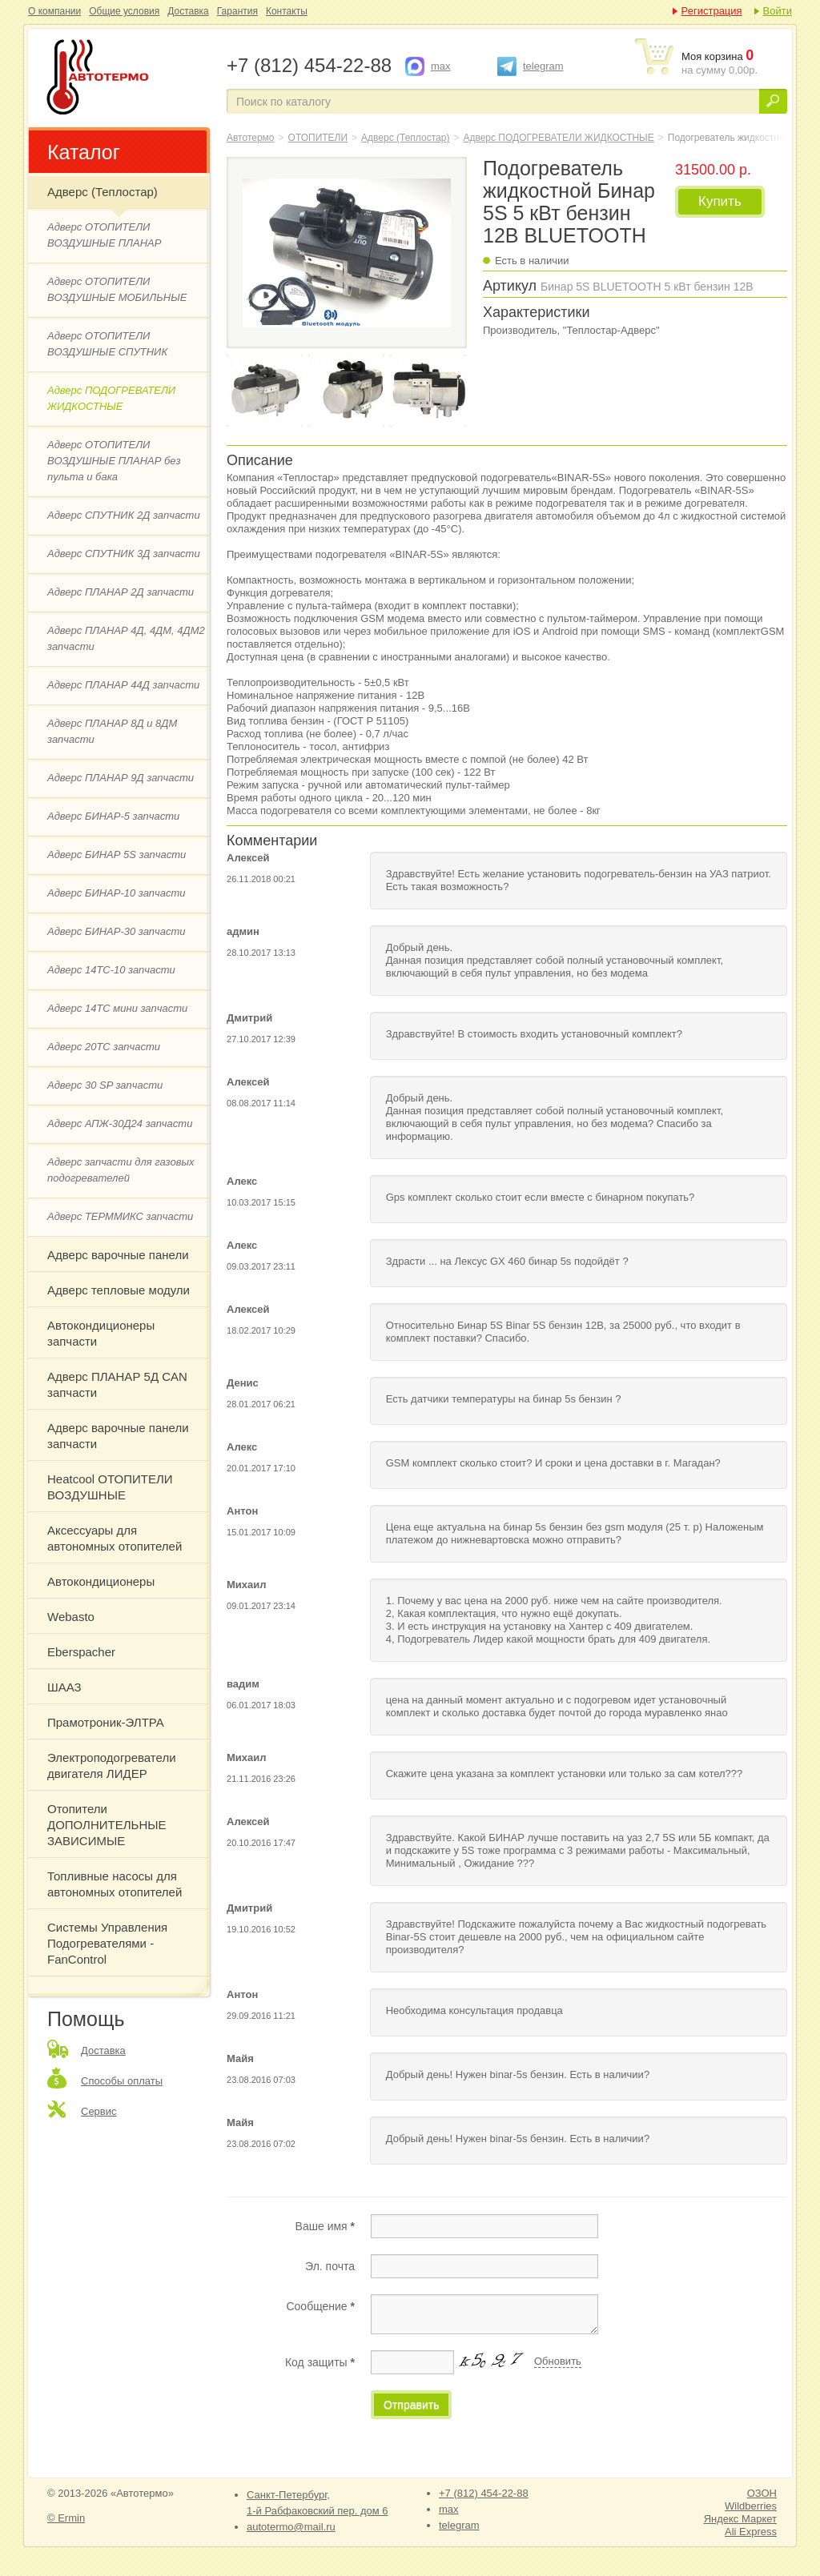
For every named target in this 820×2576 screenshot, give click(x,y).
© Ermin (66, 2518)
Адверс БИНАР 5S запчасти (116, 855)
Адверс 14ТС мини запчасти (117, 1008)
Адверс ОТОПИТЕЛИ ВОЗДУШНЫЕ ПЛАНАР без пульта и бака (113, 461)
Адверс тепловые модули (118, 1290)
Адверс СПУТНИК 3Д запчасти (123, 554)
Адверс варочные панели (118, 1255)
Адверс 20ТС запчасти (103, 1047)
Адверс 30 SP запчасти (105, 1085)
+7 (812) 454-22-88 (484, 2493)
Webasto (70, 1616)
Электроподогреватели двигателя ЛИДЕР (111, 1765)
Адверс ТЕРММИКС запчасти (120, 1216)
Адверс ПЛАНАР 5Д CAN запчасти (117, 1384)
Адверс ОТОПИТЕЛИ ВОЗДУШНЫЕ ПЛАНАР (104, 235)
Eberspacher (81, 1652)
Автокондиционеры (101, 1581)
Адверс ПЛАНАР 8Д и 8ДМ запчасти (112, 731)
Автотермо (251, 137)
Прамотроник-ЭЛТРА (105, 1722)
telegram (543, 66)
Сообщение (320, 2306)
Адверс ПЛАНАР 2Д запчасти (120, 592)
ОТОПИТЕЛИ (318, 137)
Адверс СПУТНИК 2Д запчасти (123, 515)
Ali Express (751, 2532)
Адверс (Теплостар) (102, 192)
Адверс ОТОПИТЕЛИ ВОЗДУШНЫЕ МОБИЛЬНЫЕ (117, 289)
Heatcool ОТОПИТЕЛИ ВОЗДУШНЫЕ (110, 1487)
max (441, 66)
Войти (777, 11)
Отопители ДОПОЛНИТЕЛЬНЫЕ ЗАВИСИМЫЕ (107, 1825)
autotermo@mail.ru (291, 2527)
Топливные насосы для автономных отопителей (114, 1884)
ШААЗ (64, 1687)
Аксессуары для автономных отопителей (114, 1538)
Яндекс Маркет (740, 2519)
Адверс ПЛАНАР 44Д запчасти (123, 685)
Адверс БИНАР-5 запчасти (113, 816)
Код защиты (320, 2362)
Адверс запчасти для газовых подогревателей (121, 1170)
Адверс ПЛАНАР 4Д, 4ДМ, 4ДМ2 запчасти (126, 638)
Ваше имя (325, 2226)
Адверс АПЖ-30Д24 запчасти (119, 1123)
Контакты (287, 11)
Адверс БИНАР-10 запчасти (116, 893)
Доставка (188, 11)
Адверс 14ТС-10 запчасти (111, 970)
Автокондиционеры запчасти (101, 1333)
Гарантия (237, 11)
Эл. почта (330, 2266)
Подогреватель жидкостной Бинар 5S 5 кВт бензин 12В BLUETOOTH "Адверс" (126, 78)
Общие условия (124, 11)
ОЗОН (762, 2493)
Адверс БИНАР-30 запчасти (116, 931)
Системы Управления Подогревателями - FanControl (107, 1943)
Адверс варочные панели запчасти (118, 1436)
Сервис (99, 2111)
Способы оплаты (122, 2081)
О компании (54, 11)
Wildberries (751, 2506)
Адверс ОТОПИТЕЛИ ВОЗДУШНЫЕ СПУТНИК (107, 344)
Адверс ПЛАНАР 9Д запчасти (120, 778)
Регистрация (711, 11)
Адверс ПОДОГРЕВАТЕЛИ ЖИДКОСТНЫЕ (111, 398)
